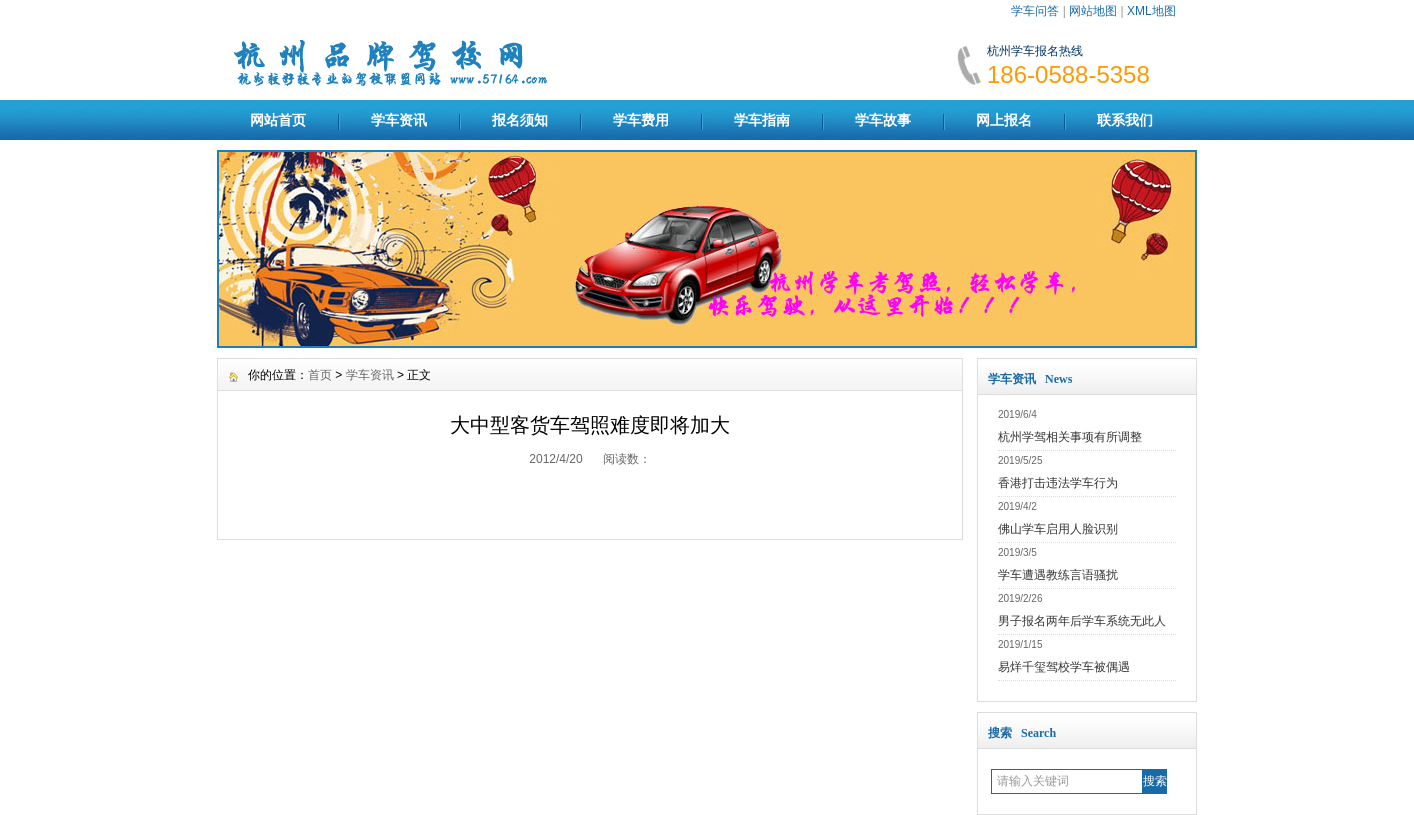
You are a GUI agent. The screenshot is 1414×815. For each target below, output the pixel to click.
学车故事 (883, 120)
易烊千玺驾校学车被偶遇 (1064, 667)
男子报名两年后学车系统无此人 (1082, 621)
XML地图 (1151, 11)
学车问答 (1035, 11)
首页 (320, 375)
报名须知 (520, 120)
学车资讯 (399, 120)
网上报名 (1004, 120)
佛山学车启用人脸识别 (1058, 529)
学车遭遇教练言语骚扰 (1058, 575)
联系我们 (1125, 120)
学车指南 (762, 120)
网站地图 (1093, 11)
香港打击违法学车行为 (1058, 483)
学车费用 (641, 120)
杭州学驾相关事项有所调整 (1070, 437)
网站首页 (278, 120)
